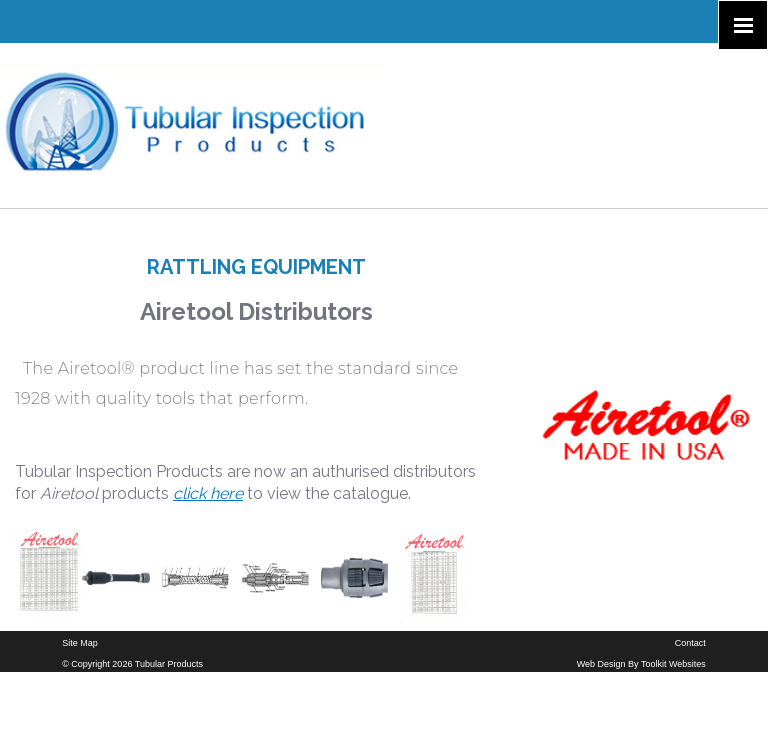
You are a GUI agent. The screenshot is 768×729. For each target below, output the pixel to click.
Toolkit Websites (673, 664)
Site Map (80, 643)
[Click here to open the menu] (743, 25)
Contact (690, 643)
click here (208, 493)
